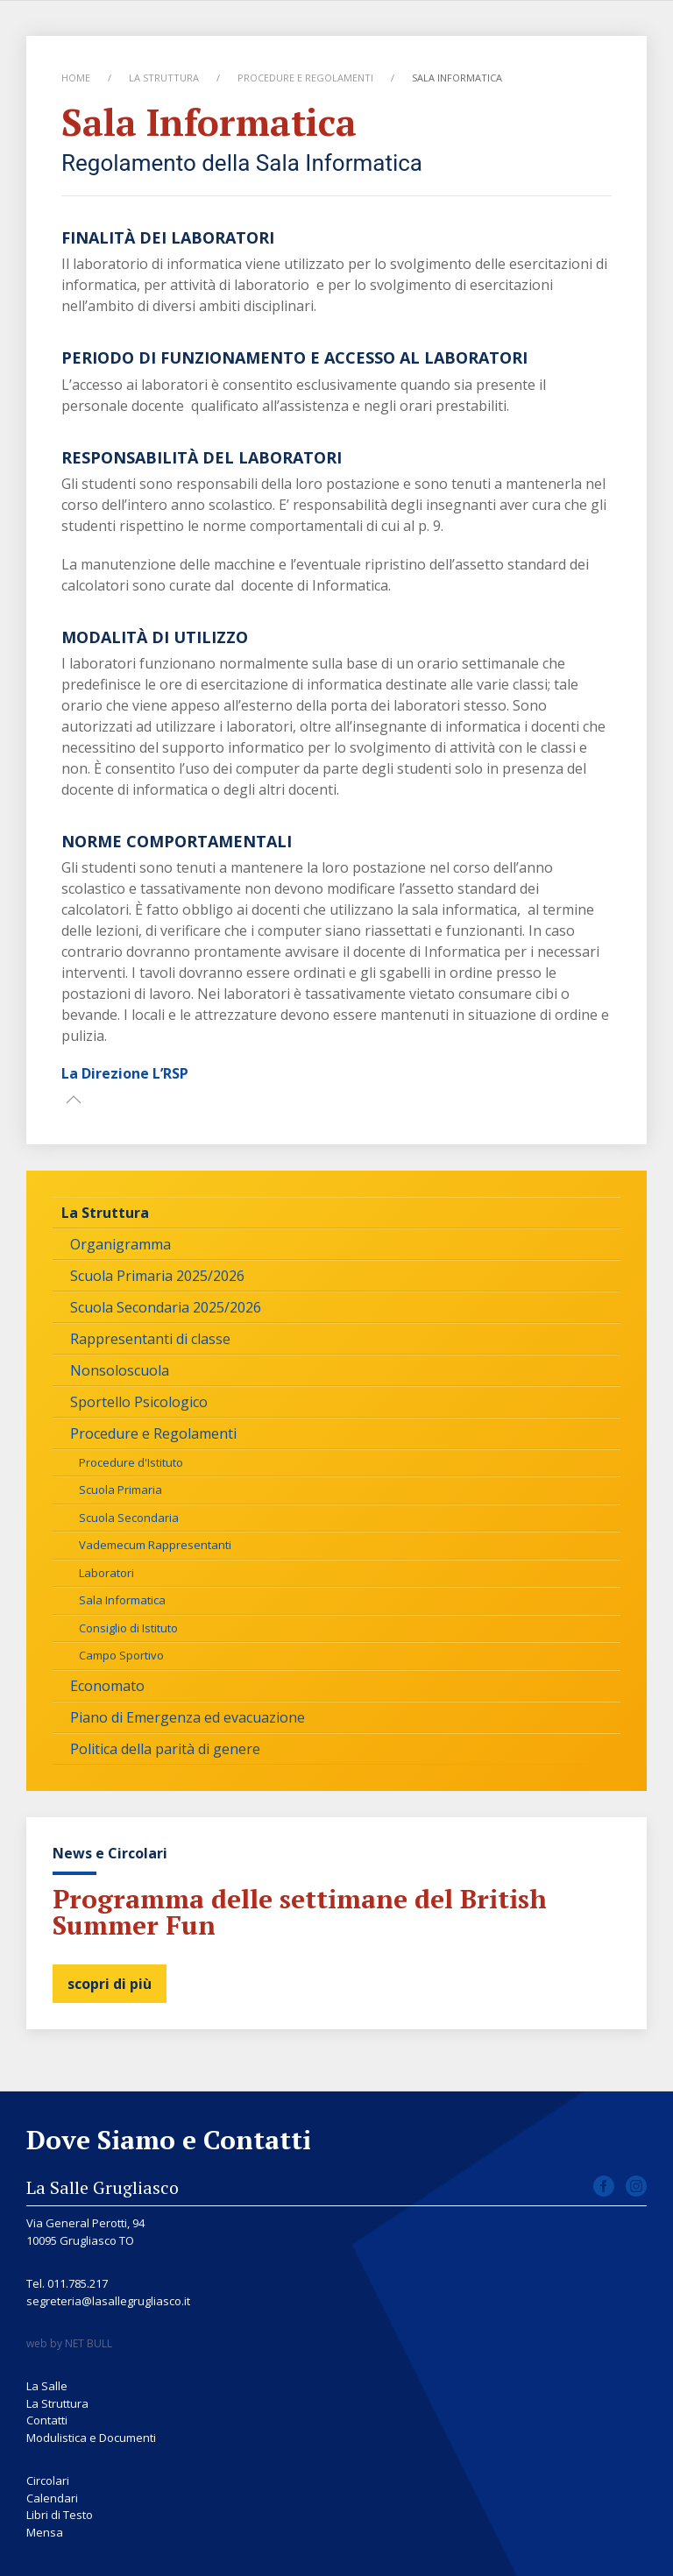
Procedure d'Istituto (131, 1462)
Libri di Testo (59, 2515)
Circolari (47, 2480)
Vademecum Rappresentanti (155, 1545)
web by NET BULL (69, 2343)
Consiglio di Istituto (128, 1628)
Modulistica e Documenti (91, 2437)
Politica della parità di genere (165, 1749)
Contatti (46, 2420)
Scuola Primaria (120, 1489)
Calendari (52, 2498)
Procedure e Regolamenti (305, 77)
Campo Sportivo (121, 1655)
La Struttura (164, 77)
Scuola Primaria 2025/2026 (157, 1275)
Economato (107, 1685)
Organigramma (120, 1244)
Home (75, 77)
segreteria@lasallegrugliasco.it (108, 2301)
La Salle (46, 2386)
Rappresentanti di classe (150, 1338)
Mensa (44, 2532)
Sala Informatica (122, 1600)
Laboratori (106, 1573)
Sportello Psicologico (139, 1402)
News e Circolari (110, 1853)
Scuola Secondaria (129, 1517)
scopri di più (109, 1983)
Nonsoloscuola (119, 1370)
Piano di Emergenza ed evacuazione (187, 1717)
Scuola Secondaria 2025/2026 (165, 1307)
